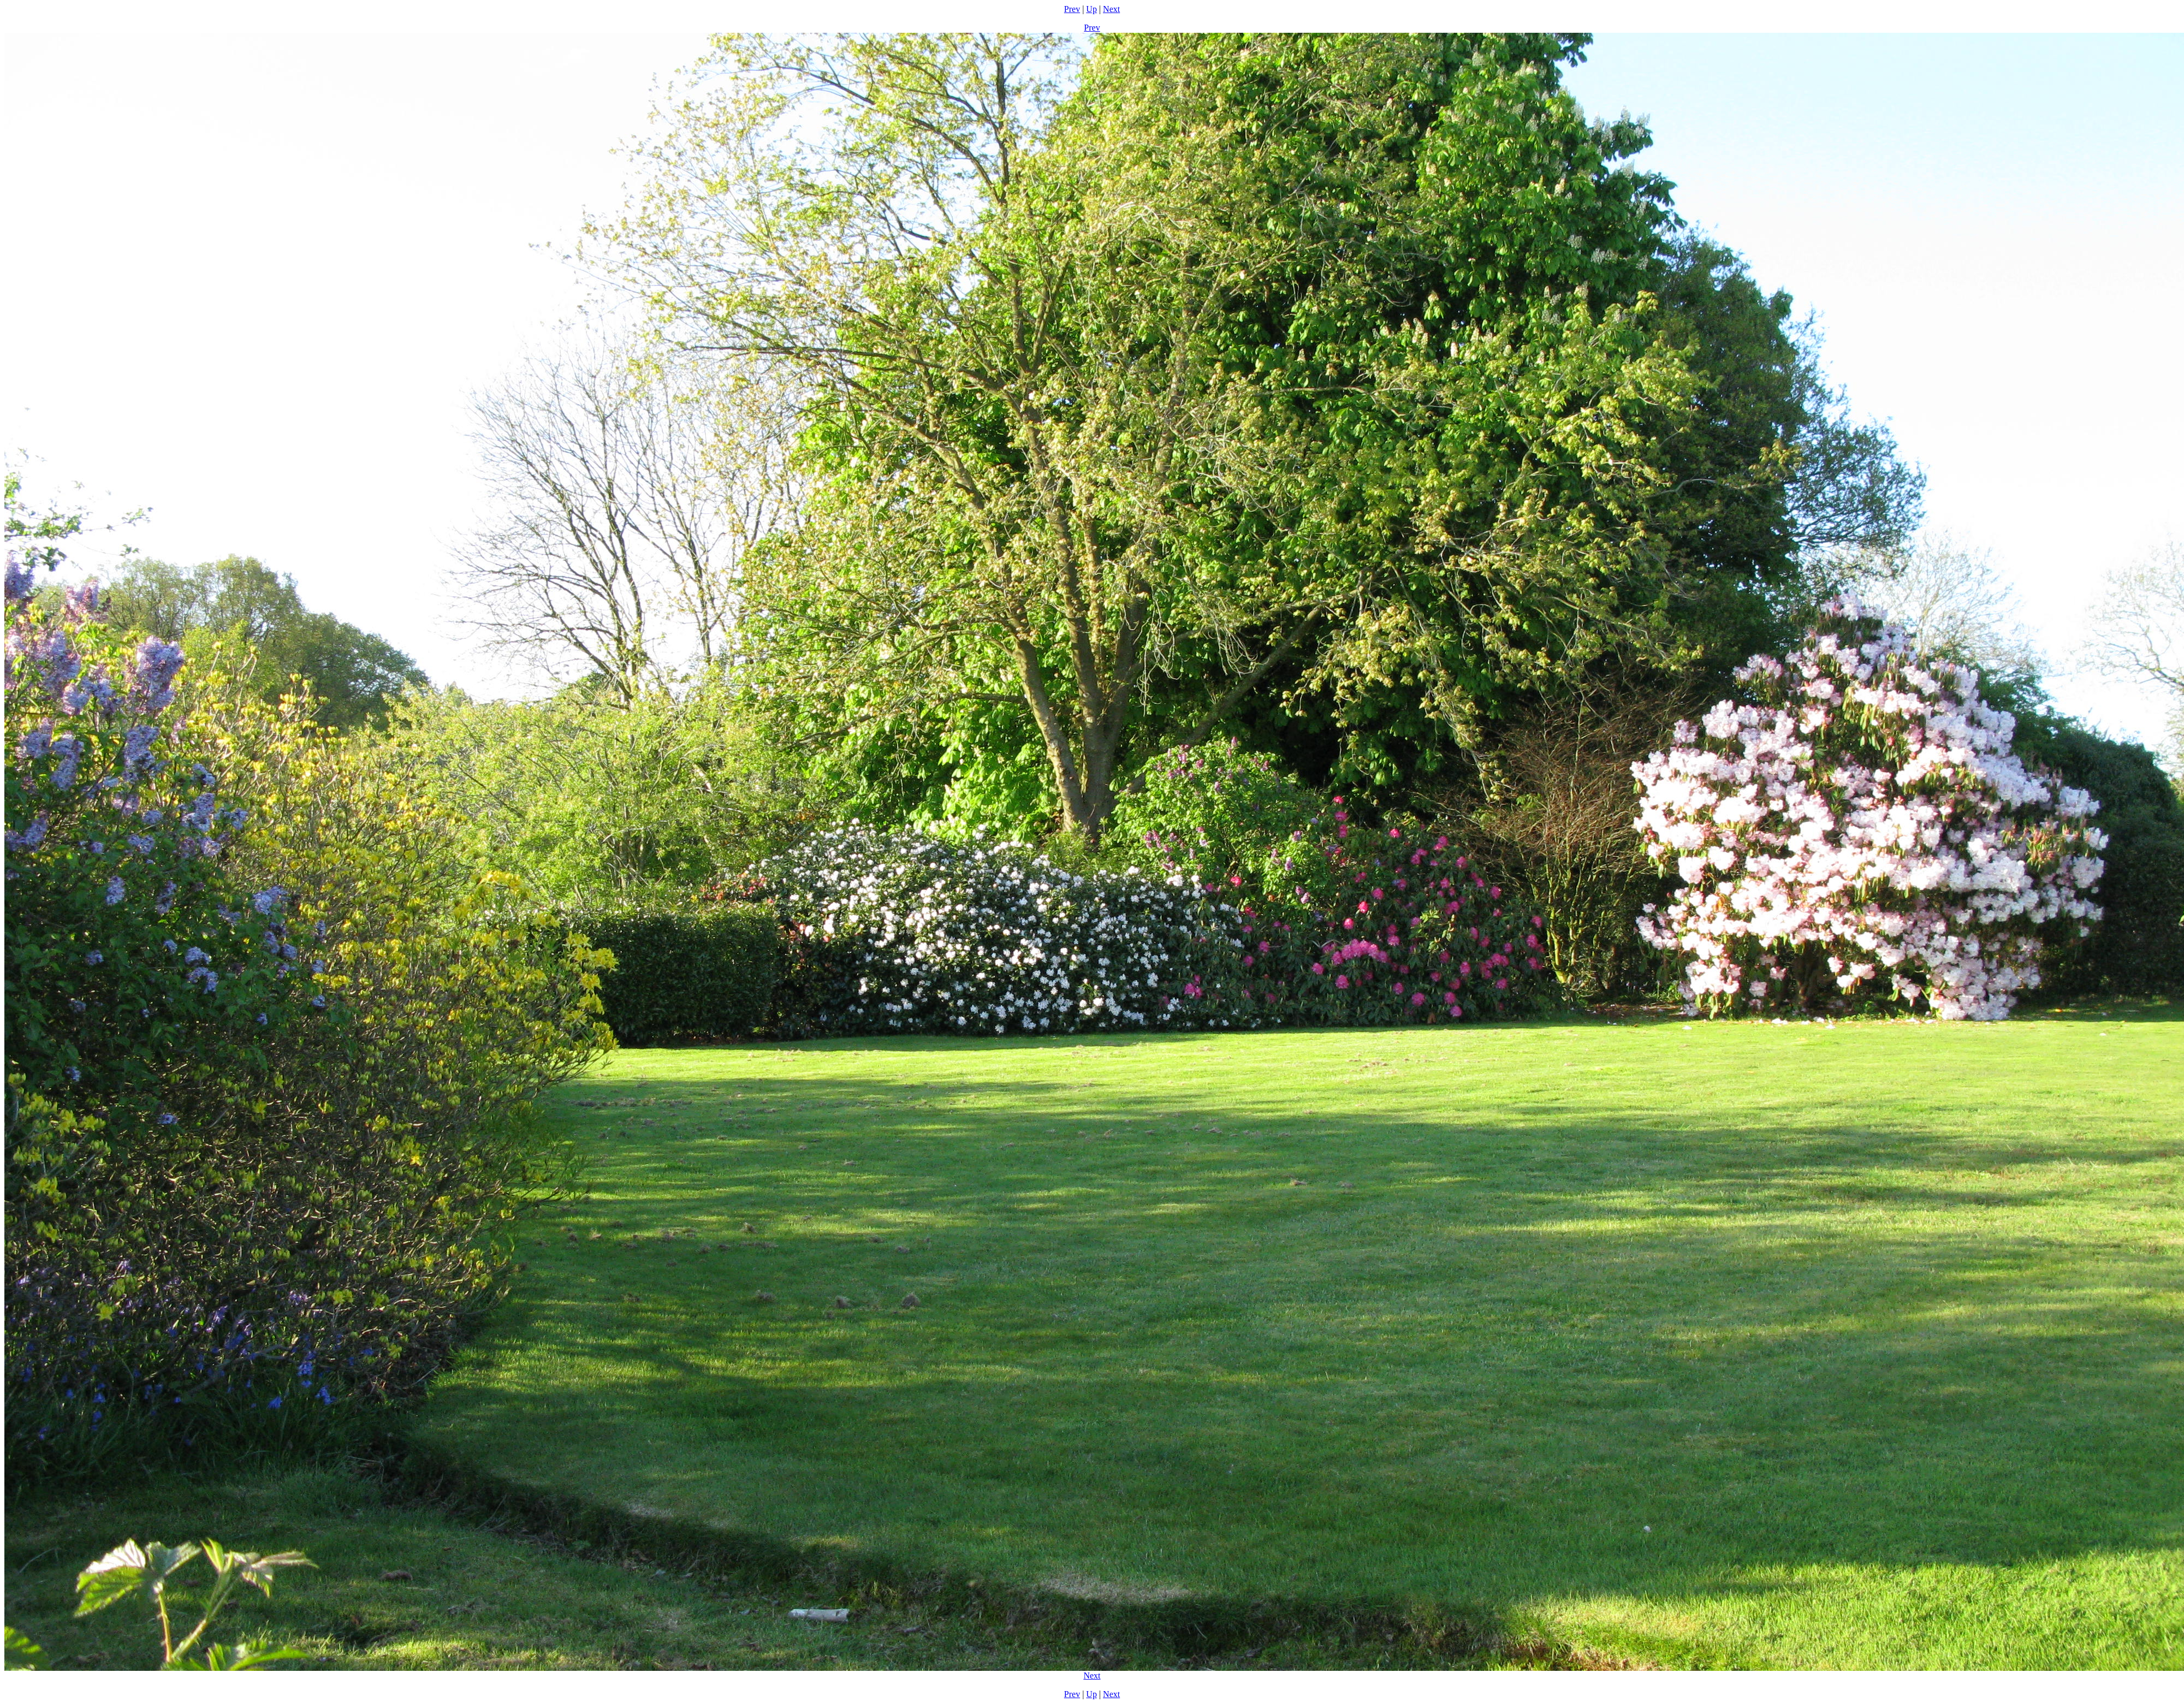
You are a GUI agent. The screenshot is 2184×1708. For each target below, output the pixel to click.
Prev (1072, 9)
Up (1091, 9)
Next (1111, 9)
